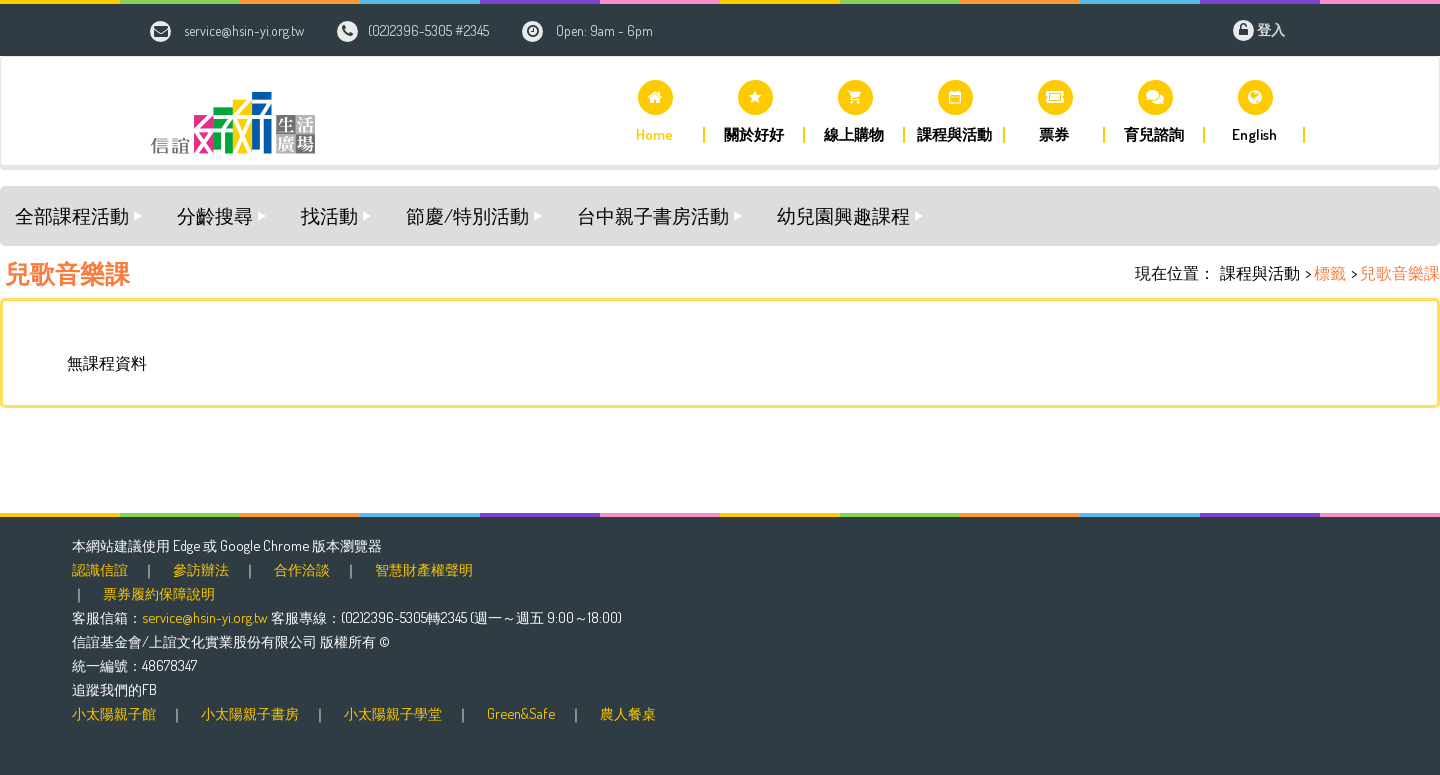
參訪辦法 (201, 569)
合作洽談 (302, 569)
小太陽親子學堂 (393, 713)
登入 (1271, 29)
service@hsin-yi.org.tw (244, 30)
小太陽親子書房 (250, 713)
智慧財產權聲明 (424, 569)
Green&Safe (521, 713)
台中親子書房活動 (653, 215)
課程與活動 (1260, 273)
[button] (655, 111)
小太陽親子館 (114, 713)
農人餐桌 (628, 713)
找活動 (329, 215)
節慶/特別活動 (467, 215)
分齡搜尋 (215, 215)
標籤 (1330, 273)
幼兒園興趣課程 (843, 215)
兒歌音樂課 (1400, 273)
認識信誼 (100, 569)
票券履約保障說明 (159, 593)
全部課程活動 (72, 215)
